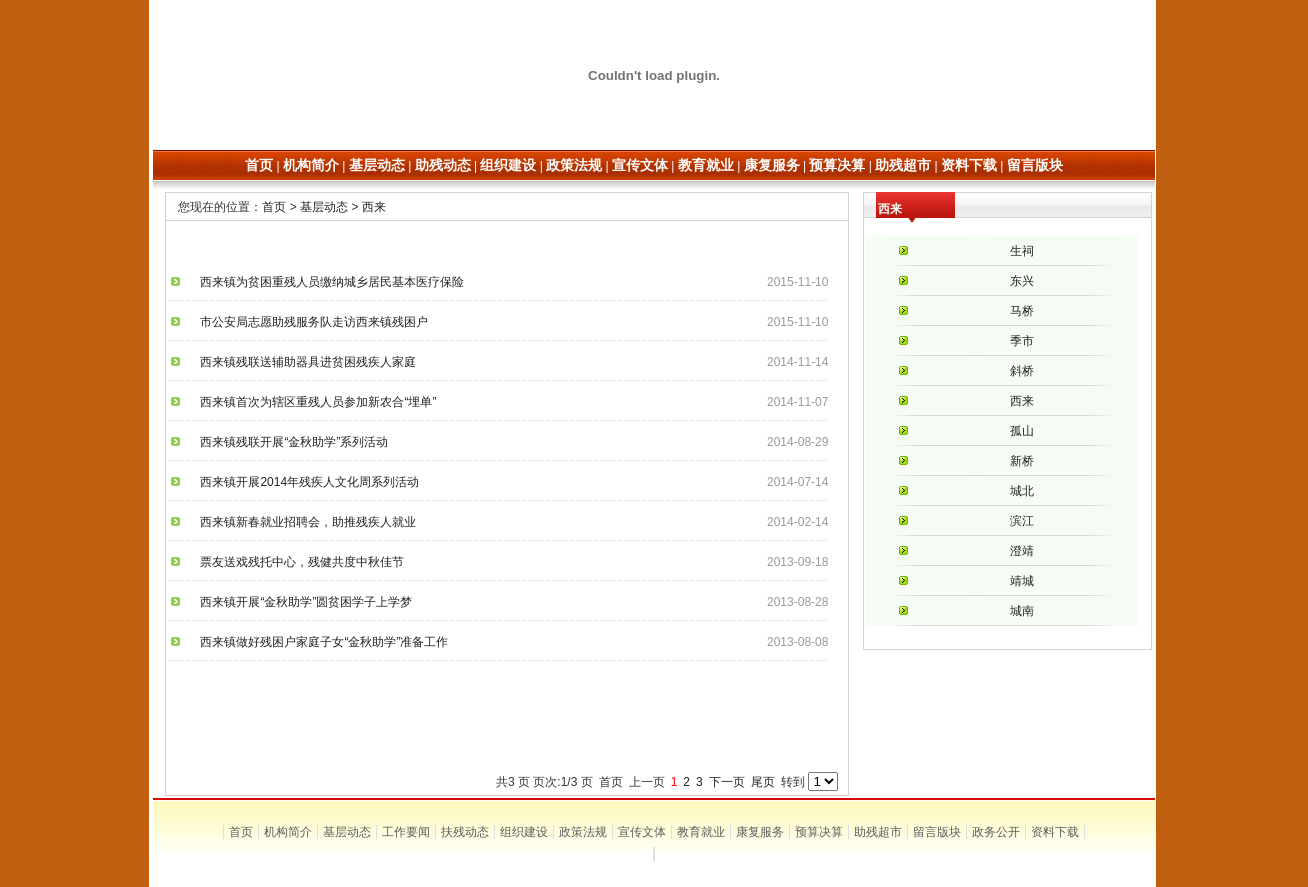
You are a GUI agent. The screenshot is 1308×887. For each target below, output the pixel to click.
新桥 (1022, 461)
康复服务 (760, 832)
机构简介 (288, 832)
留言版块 (937, 832)
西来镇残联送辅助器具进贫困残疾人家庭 (302, 362)
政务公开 (996, 832)
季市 (1022, 341)
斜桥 (1022, 371)
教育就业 (701, 832)
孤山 (1022, 431)
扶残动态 (465, 832)
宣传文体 (642, 832)
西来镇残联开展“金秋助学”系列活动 (288, 442)
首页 (274, 207)
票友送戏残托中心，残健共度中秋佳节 (296, 562)
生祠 (1022, 251)
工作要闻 (406, 832)
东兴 (1022, 281)
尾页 (763, 782)
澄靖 (1022, 551)
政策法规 (583, 832)
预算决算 (819, 832)
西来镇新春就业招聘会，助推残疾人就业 (302, 522)
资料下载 (1055, 832)
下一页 (727, 782)
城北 (1022, 491)
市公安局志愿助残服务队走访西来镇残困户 (308, 322)
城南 (1022, 611)
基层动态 (324, 207)
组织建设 (524, 832)
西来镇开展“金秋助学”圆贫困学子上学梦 (300, 602)
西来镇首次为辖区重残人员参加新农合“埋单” (312, 402)
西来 (374, 207)
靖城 (1022, 581)
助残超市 (878, 832)
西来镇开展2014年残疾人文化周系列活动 (303, 482)
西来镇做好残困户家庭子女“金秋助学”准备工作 (318, 642)
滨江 (1022, 521)
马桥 (1022, 311)
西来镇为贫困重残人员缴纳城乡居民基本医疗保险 (326, 282)
